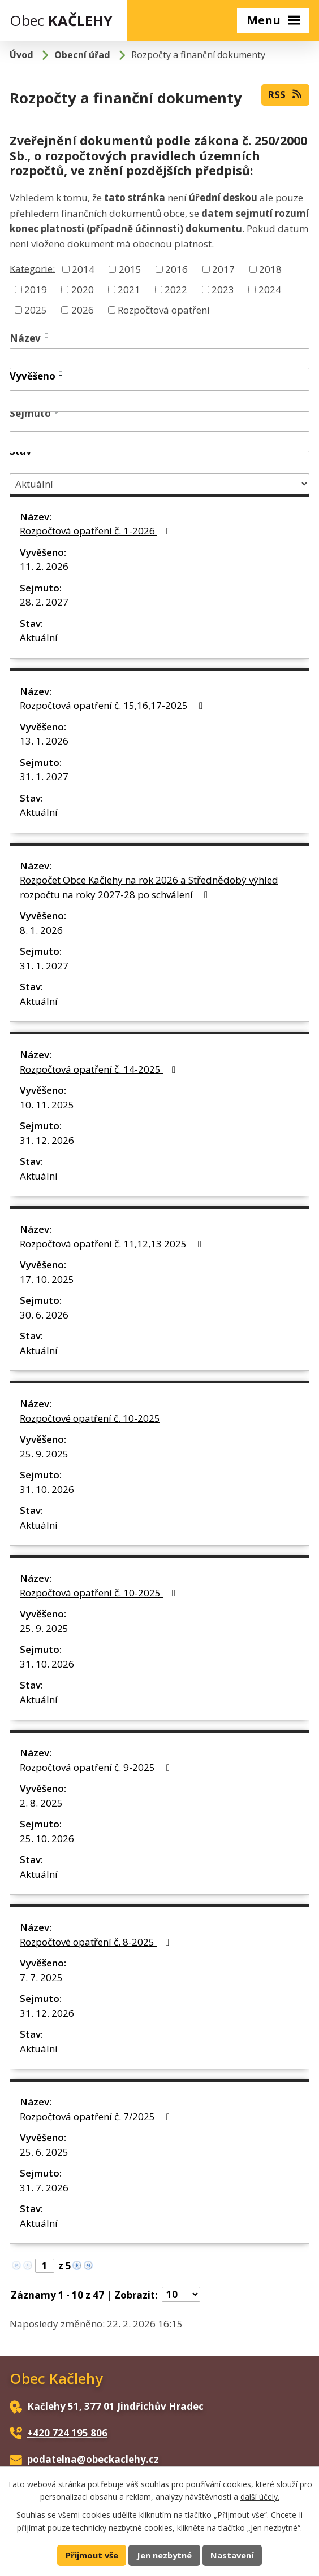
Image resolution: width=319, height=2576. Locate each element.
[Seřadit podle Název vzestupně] (47, 333)
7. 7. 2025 (41, 1977)
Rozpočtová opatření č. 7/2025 (97, 2116)
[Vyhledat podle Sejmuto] (159, 441)
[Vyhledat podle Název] (159, 358)
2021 (129, 289)
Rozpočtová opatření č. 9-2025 (97, 1767)
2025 (35, 309)
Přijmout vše (92, 2555)
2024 (269, 289)
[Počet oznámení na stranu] (181, 2294)
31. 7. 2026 (44, 2187)
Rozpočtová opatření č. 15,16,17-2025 (113, 705)
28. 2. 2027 (44, 601)
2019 (35, 289)
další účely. (259, 2496)
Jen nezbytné (164, 2555)
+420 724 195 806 (67, 2432)
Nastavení (231, 2555)
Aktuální (39, 637)
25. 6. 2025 (44, 2152)
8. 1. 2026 (41, 930)
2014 (83, 269)
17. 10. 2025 (47, 1279)
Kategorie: (32, 268)
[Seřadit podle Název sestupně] (47, 338)
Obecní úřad (82, 55)
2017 (223, 269)
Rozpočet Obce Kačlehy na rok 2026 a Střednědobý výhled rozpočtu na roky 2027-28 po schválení (149, 887)
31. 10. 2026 (47, 1489)
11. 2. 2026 (44, 566)
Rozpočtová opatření (164, 309)
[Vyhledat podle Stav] (159, 483)
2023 (223, 289)
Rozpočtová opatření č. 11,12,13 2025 (113, 1243)
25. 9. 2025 (44, 1453)
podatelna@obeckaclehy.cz (93, 2459)
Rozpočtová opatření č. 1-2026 (97, 530)
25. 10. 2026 (47, 1838)
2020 (82, 289)
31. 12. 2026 (47, 1140)
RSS (285, 94)
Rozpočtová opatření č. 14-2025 (100, 1069)
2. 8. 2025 (41, 1802)
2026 (82, 309)
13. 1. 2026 (44, 740)
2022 (176, 289)
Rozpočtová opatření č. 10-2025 (100, 1592)
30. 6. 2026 (44, 1314)
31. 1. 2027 (44, 776)
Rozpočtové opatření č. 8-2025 (97, 1941)
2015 (130, 269)
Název (25, 338)
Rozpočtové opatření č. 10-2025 (90, 1418)
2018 (270, 269)
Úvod (21, 55)
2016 (176, 269)
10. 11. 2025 (47, 1104)
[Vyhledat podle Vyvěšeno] (159, 401)
